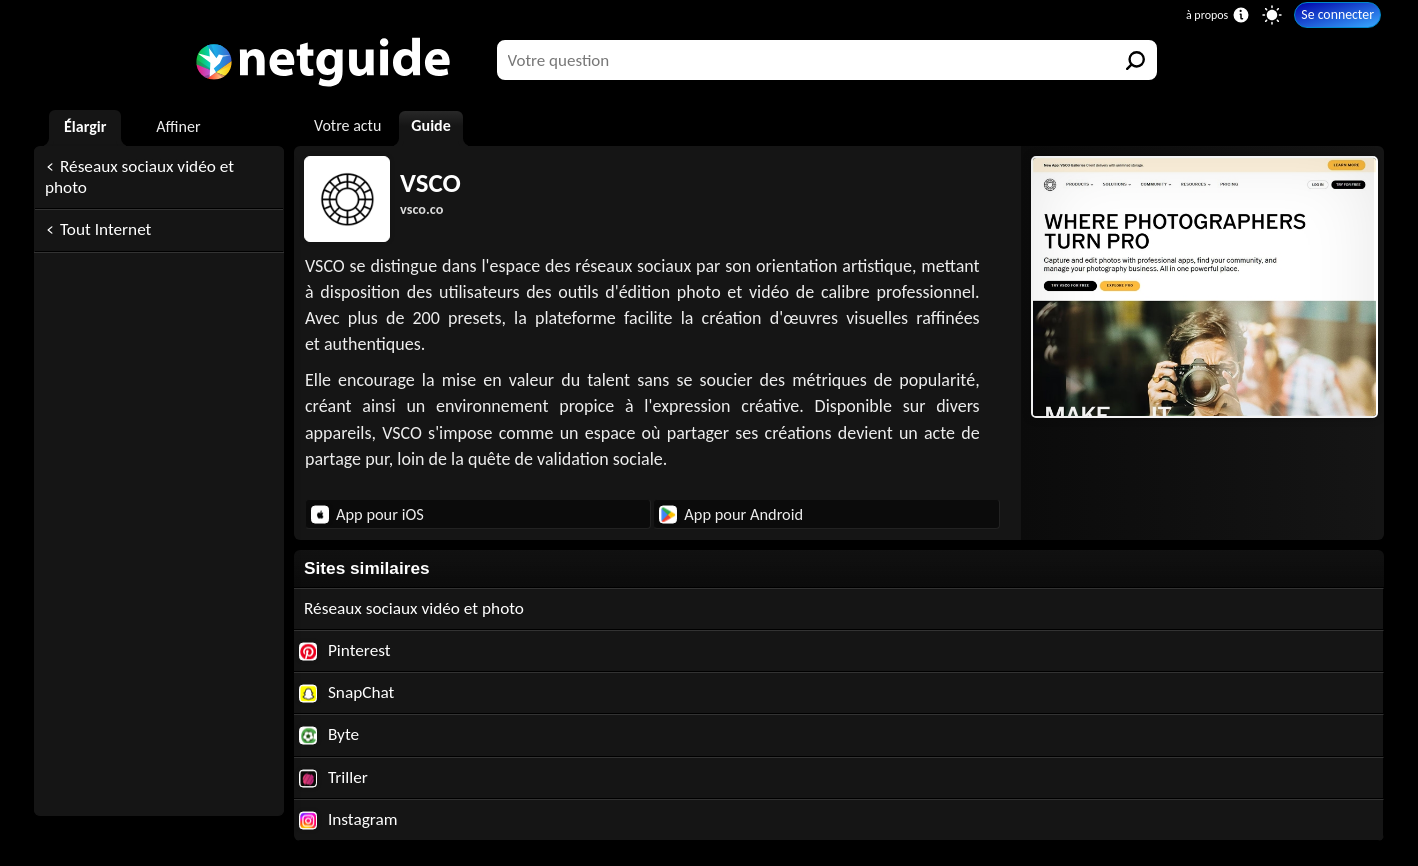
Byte (329, 734)
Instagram (348, 819)
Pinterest (345, 650)
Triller (333, 777)
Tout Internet (105, 229)
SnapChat (346, 692)
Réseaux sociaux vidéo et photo (139, 177)
